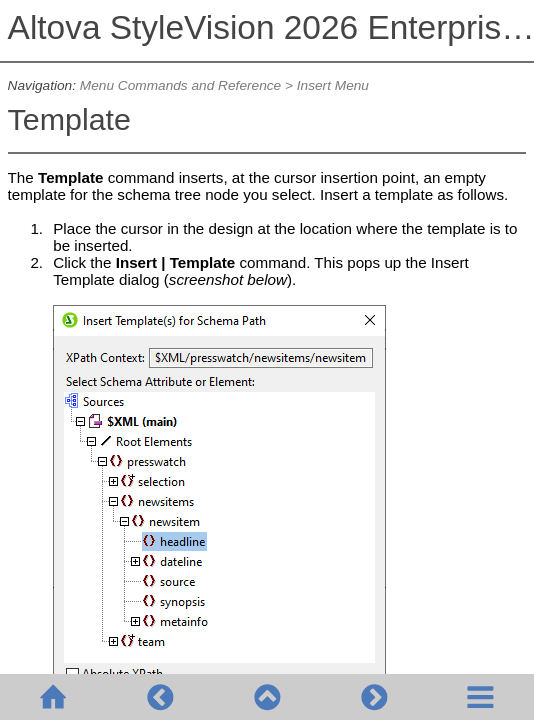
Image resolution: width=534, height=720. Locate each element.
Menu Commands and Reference (180, 85)
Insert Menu (333, 85)
